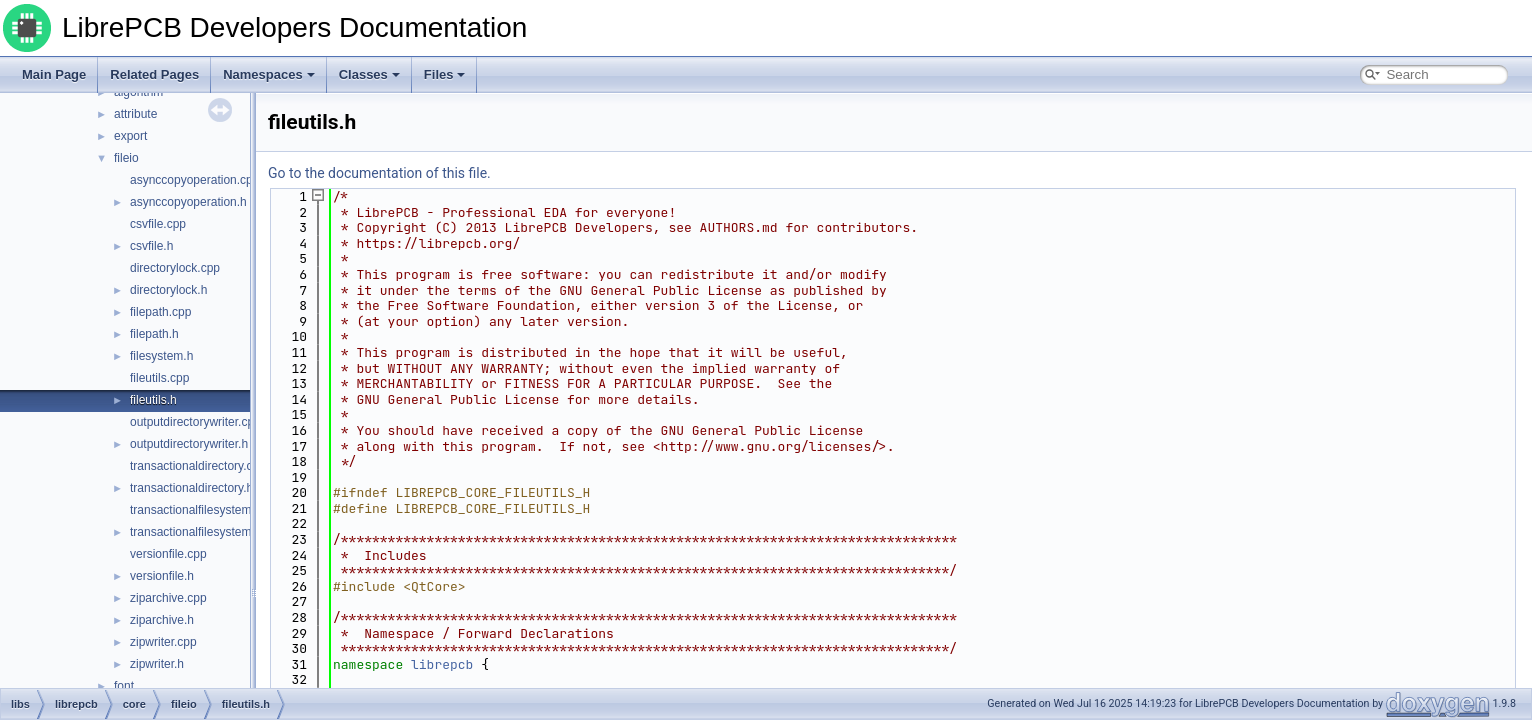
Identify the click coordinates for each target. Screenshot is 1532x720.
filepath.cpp (160, 312)
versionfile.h (162, 576)
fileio (126, 158)
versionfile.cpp (168, 554)
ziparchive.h (162, 620)
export (130, 136)
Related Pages (154, 74)
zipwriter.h (157, 664)
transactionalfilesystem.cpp (202, 510)
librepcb (442, 664)
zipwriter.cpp (163, 642)
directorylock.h (168, 290)
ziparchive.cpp (168, 598)
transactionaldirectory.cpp (198, 466)
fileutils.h (153, 400)
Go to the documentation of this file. (379, 173)
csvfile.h (151, 246)
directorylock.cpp (175, 268)
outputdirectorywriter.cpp (195, 422)
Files (445, 74)
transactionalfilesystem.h (195, 532)
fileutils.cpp (159, 378)
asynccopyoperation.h (188, 202)
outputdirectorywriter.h (189, 444)
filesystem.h (161, 356)
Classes (369, 74)
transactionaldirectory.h (191, 488)
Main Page (54, 74)
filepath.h (154, 334)
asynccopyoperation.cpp (194, 180)
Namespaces (269, 74)
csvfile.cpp (158, 224)
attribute (135, 114)
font (124, 686)
